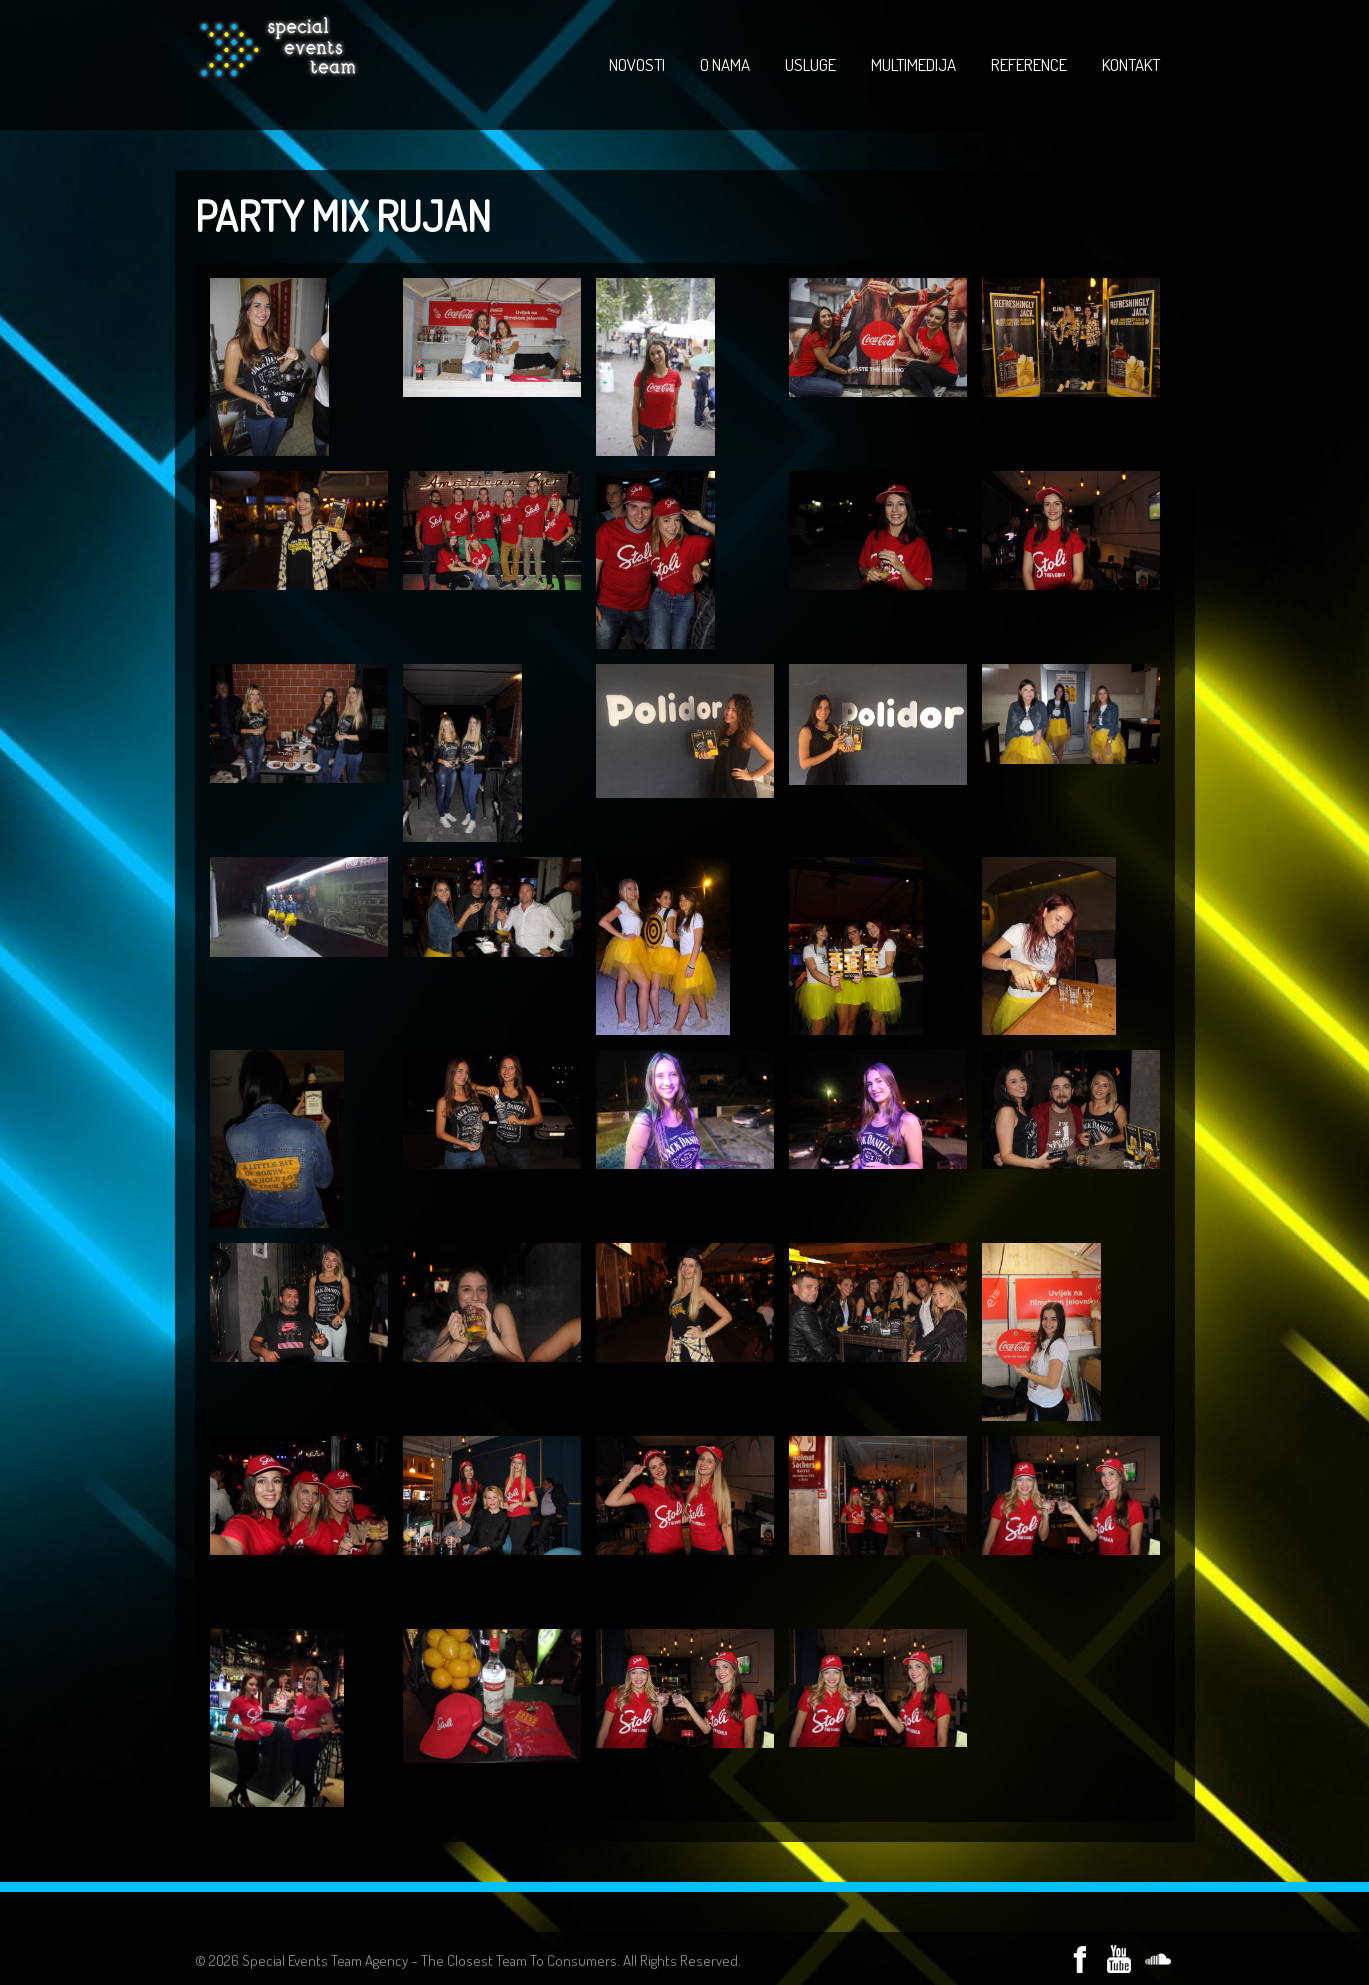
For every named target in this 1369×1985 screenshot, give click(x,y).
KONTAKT (1131, 64)
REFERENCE (1029, 64)
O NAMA (725, 64)
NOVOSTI (637, 64)
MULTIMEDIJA (913, 64)
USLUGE (810, 64)
